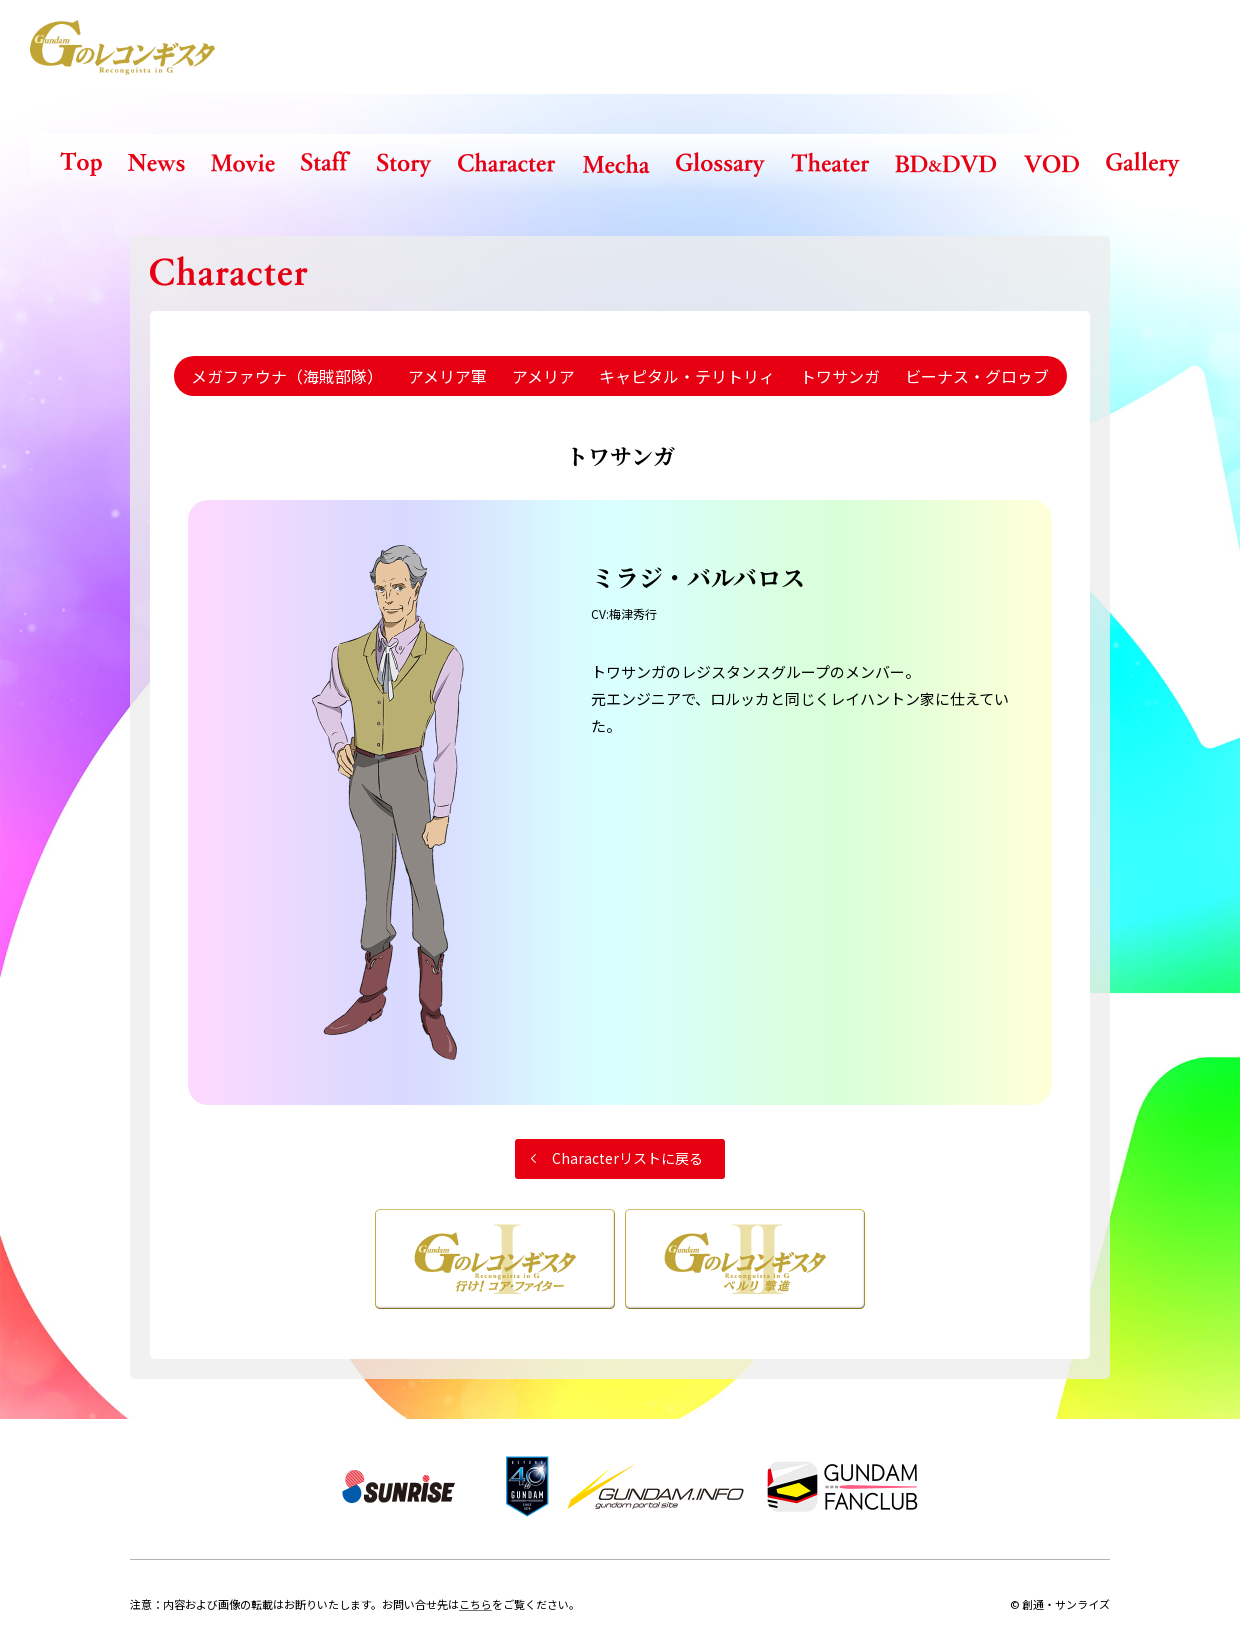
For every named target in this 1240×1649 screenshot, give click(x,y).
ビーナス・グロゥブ (977, 376)
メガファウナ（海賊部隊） (287, 376)
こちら (475, 1604)
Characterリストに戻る (627, 1158)
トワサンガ (840, 376)
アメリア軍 (447, 376)
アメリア (543, 376)
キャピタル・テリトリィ (687, 376)
